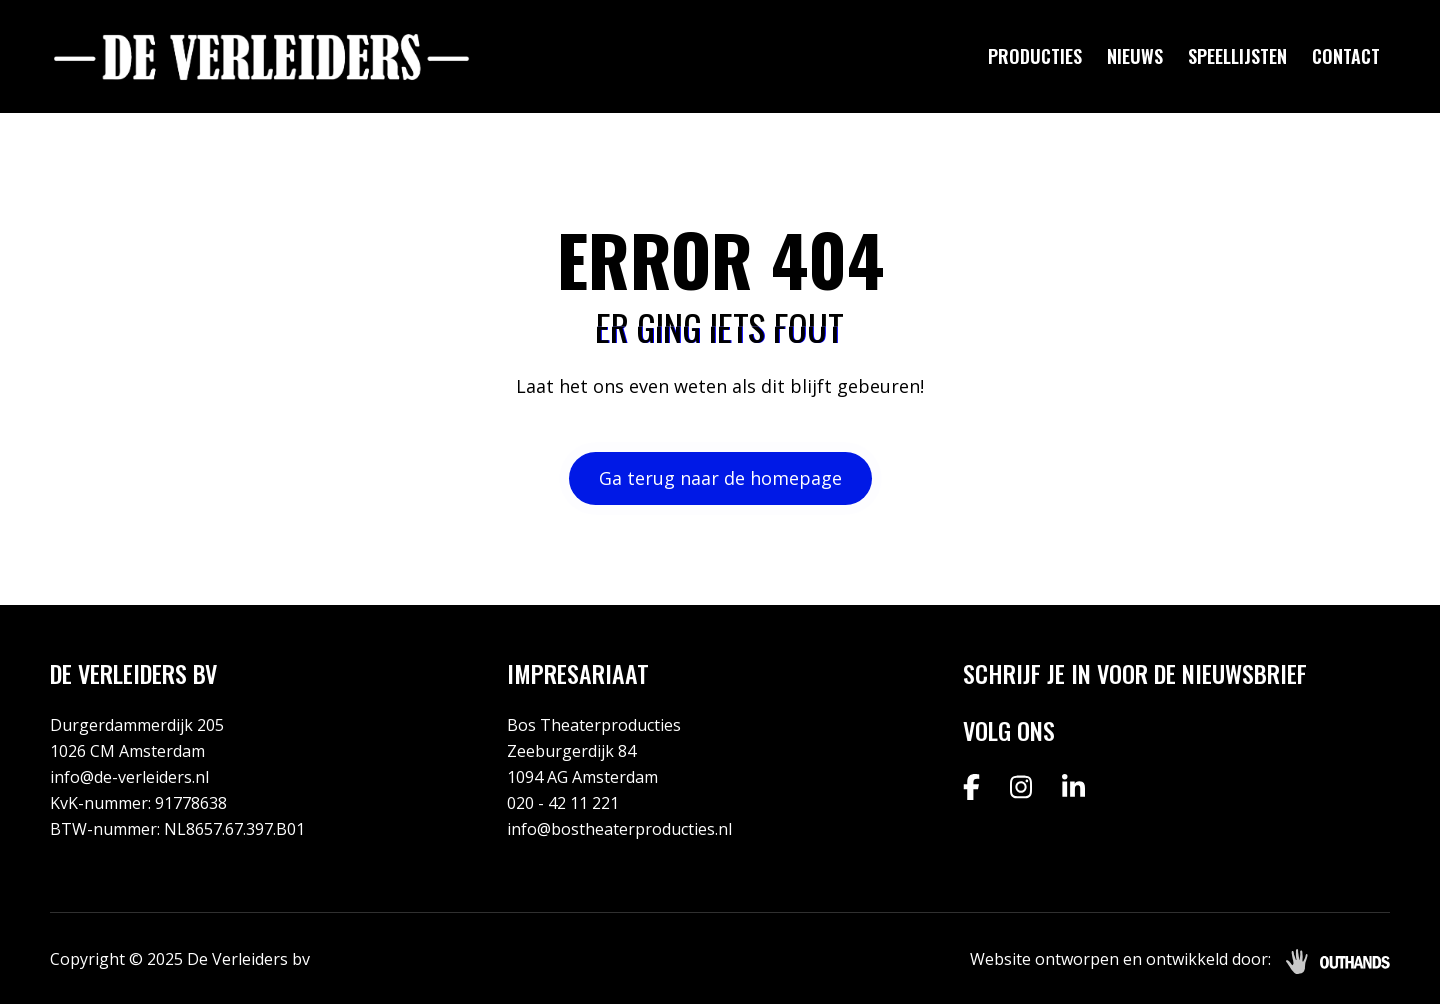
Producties (1035, 56)
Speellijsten (1237, 56)
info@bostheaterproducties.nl (619, 829)
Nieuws (1135, 56)
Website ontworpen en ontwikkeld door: (1120, 959)
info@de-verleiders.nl (129, 777)
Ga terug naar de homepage (720, 478)
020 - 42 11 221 (563, 803)
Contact (1346, 56)
